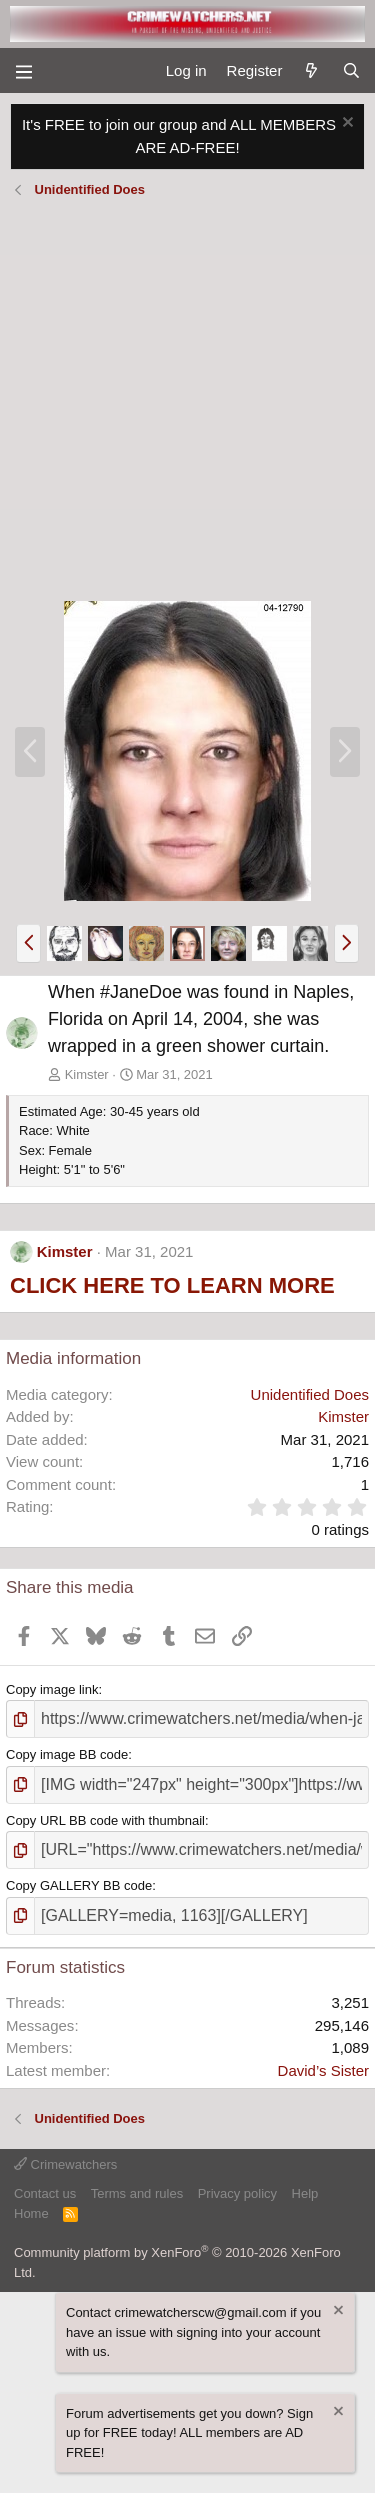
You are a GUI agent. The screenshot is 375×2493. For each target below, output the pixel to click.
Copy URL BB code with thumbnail (105, 1820)
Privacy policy (237, 2193)
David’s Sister (323, 2070)
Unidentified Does (310, 1394)
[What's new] (311, 71)
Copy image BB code (67, 1754)
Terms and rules (137, 2193)
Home (31, 2213)
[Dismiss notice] (345, 124)
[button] (28, 943)
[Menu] (23, 71)
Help (305, 2193)
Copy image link (52, 1689)
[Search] (351, 71)
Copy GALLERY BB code (79, 1885)
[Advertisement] (187, 402)
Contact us (45, 2193)
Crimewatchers (65, 2164)
